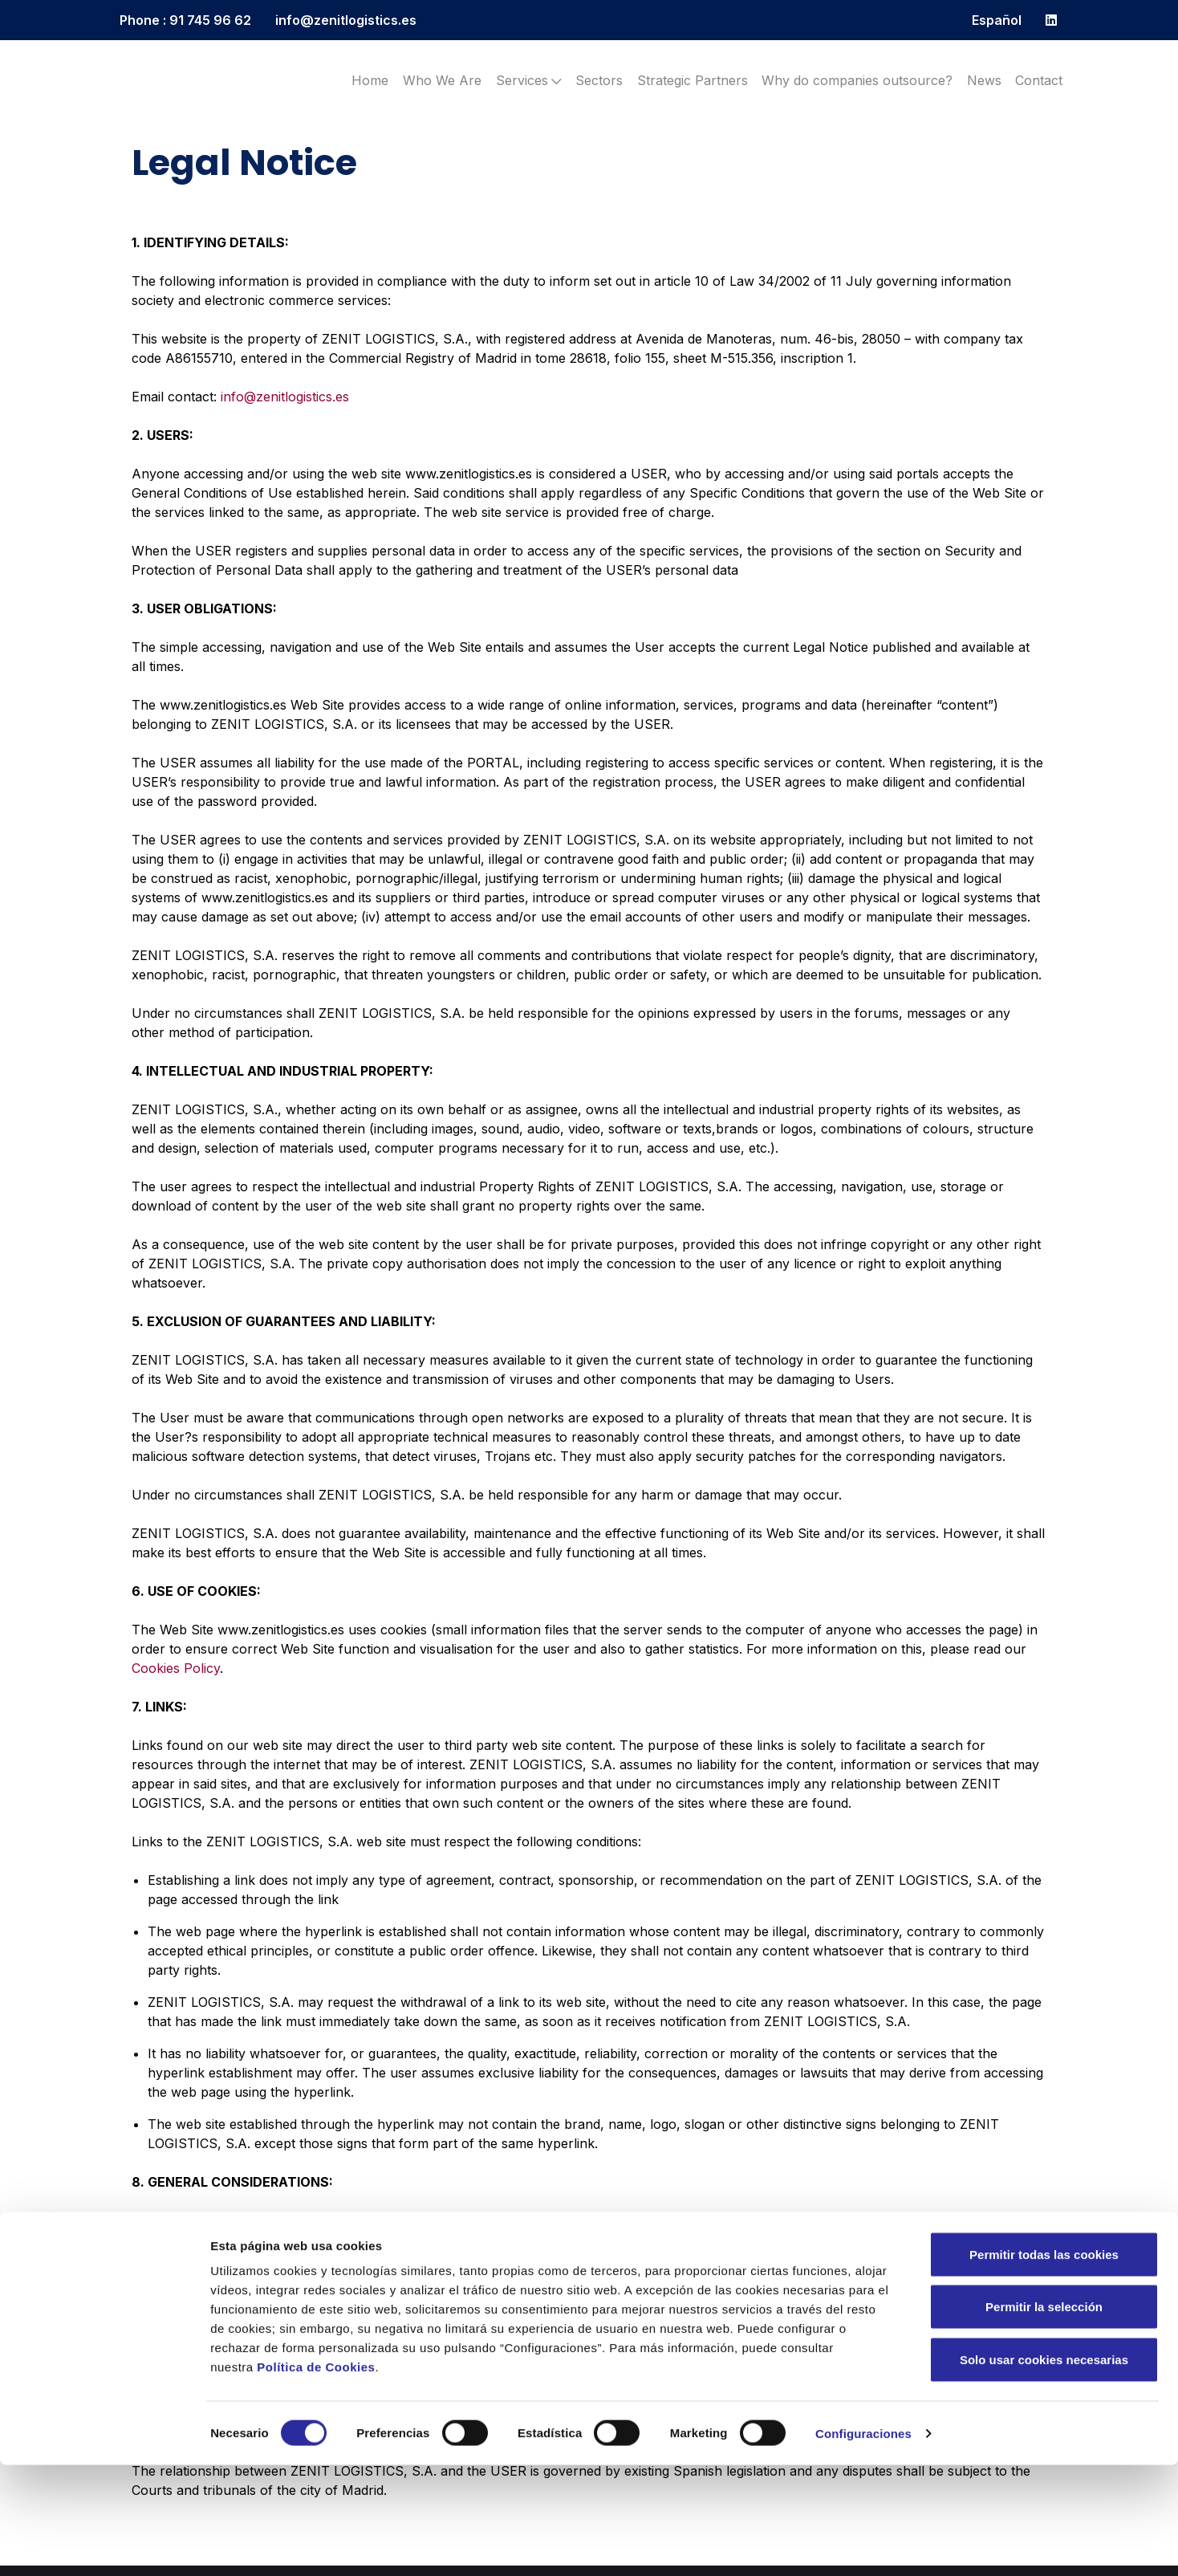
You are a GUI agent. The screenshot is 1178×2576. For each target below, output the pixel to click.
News (984, 80)
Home (369, 80)
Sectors (599, 80)
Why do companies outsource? (857, 80)
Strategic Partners (692, 80)
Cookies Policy (176, 1668)
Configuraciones (863, 2544)
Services (529, 80)
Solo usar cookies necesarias (1044, 2470)
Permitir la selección (1044, 2418)
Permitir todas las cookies (1044, 2365)
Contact (1038, 80)
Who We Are (442, 80)
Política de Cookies (316, 2477)
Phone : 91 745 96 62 (185, 20)
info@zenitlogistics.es (345, 20)
